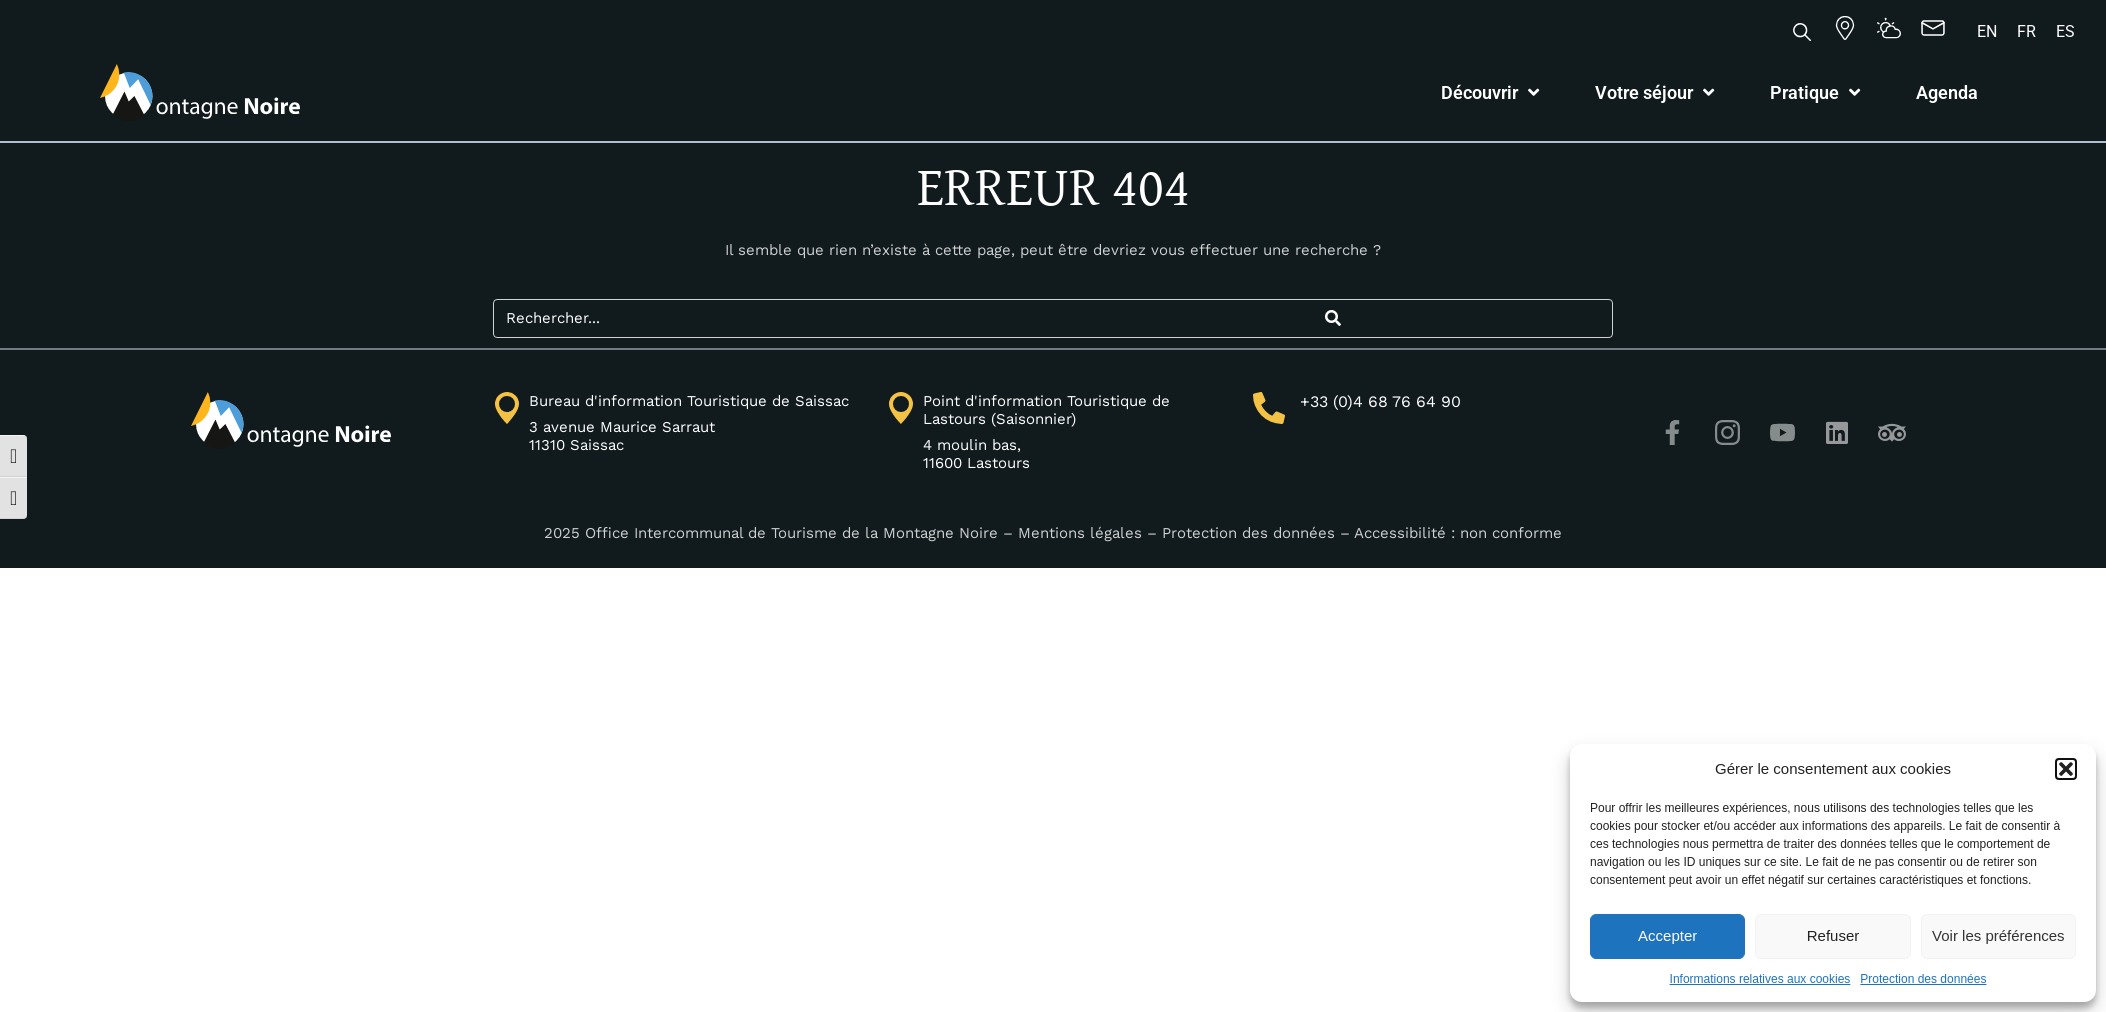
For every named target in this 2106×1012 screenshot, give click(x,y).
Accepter (1667, 935)
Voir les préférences (1998, 935)
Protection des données (1923, 979)
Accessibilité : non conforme (1458, 533)
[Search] (1332, 318)
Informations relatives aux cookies (1760, 979)
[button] (2066, 769)
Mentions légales (1080, 533)
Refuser (1833, 935)
